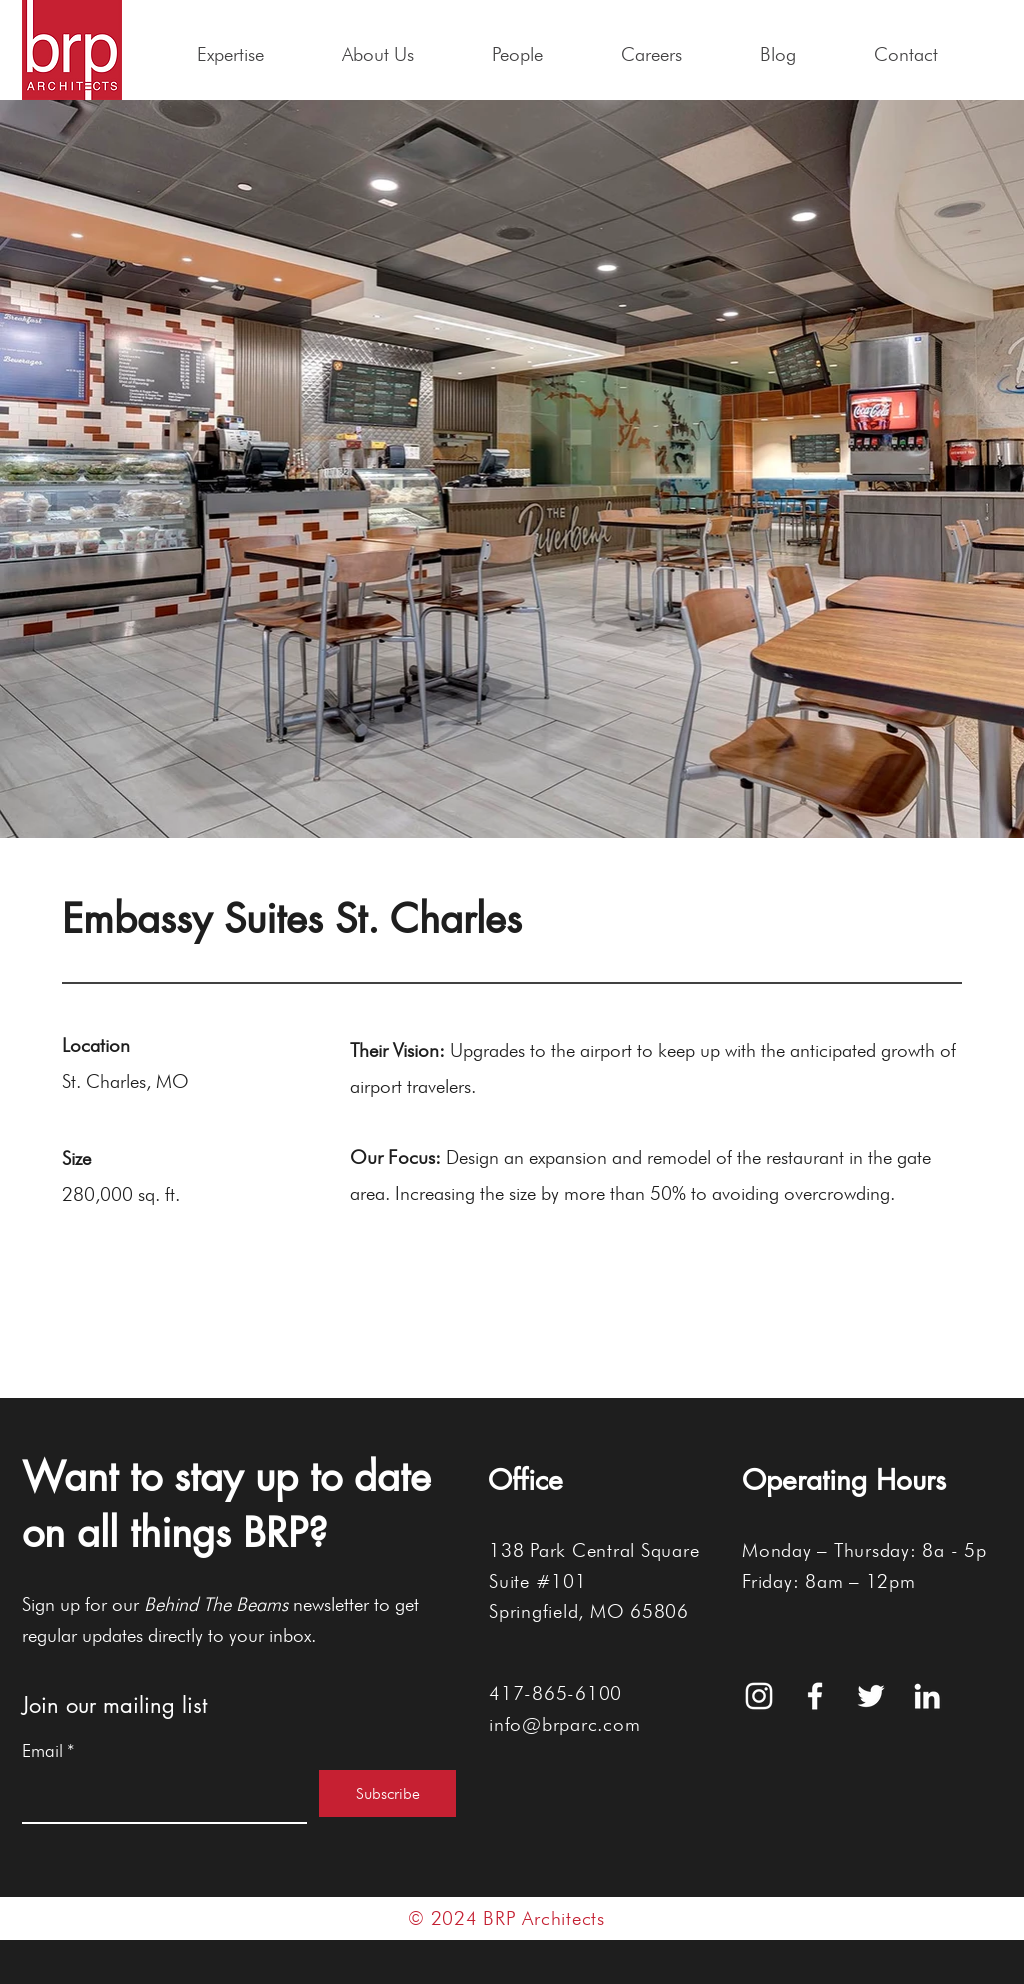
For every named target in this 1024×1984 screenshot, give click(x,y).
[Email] (158, 1796)
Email (48, 1751)
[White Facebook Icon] (815, 1696)
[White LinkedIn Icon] (927, 1696)
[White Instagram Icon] (759, 1696)
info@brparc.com (564, 1724)
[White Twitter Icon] (871, 1696)
